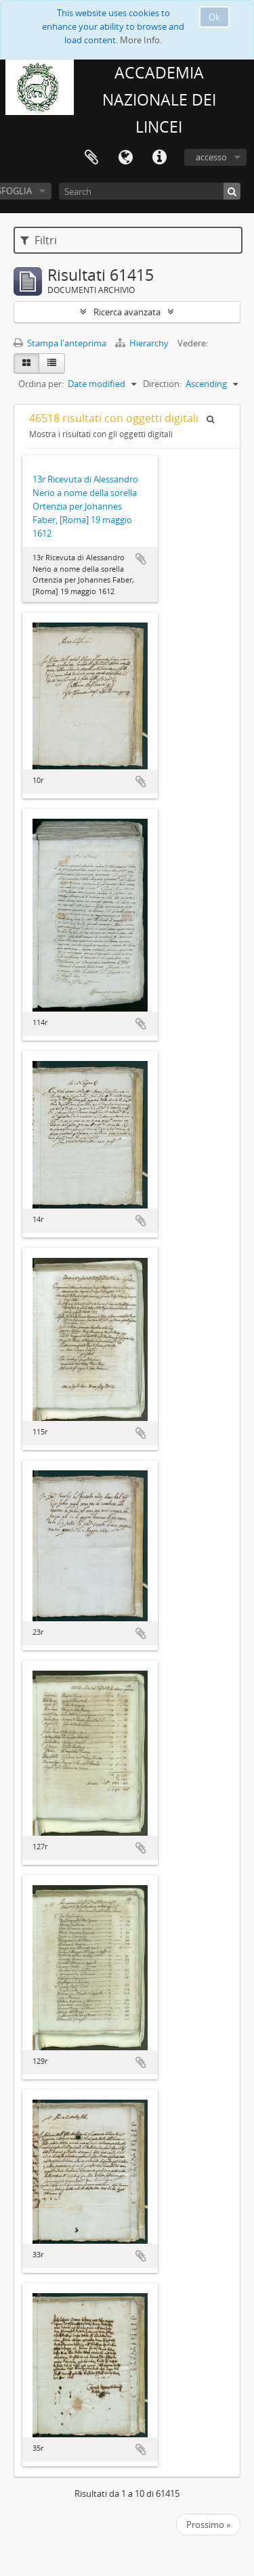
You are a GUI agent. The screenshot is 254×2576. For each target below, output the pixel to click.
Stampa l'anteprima (60, 343)
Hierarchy (143, 343)
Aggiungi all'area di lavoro (141, 559)
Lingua (125, 158)
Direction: (162, 384)
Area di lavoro (91, 158)
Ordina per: (41, 384)
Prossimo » (208, 2524)
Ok (214, 17)
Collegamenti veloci (159, 158)
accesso (211, 157)
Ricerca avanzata (127, 312)
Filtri (38, 240)
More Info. (141, 40)
